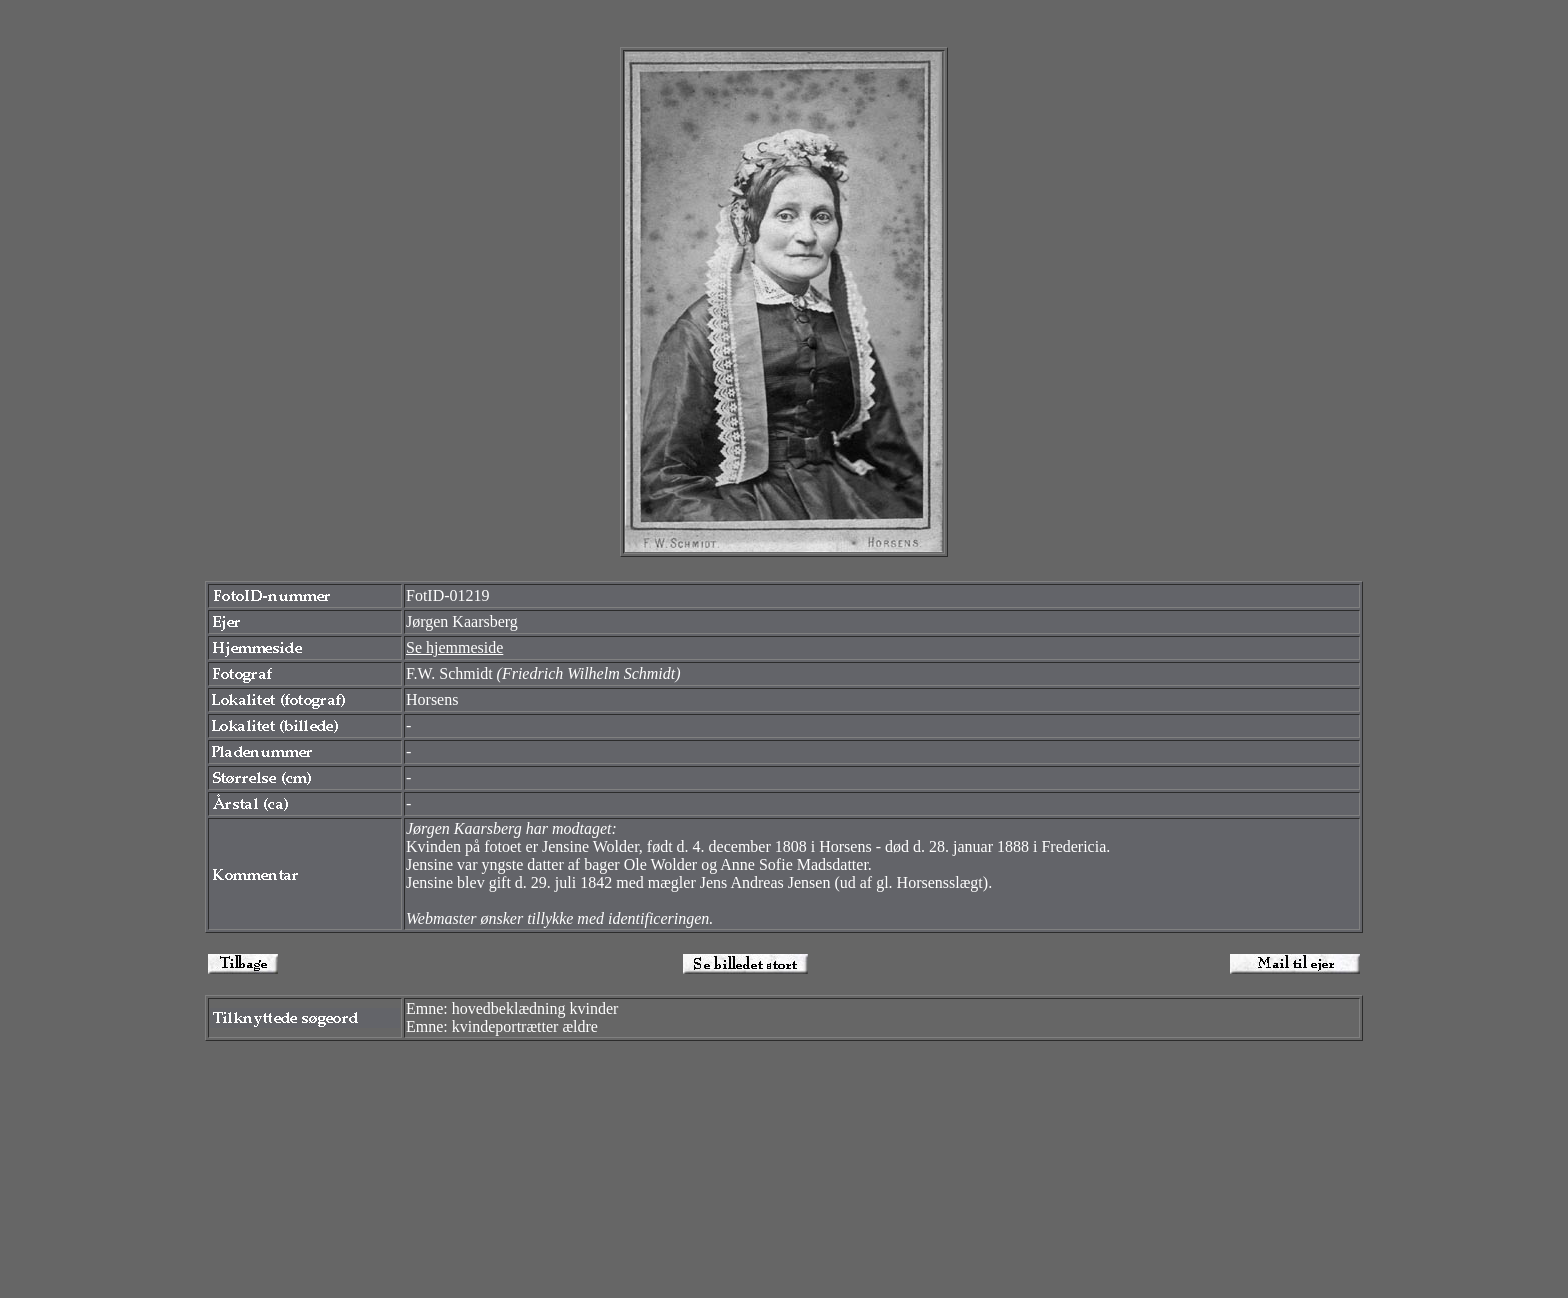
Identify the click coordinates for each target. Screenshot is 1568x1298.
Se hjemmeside (454, 647)
